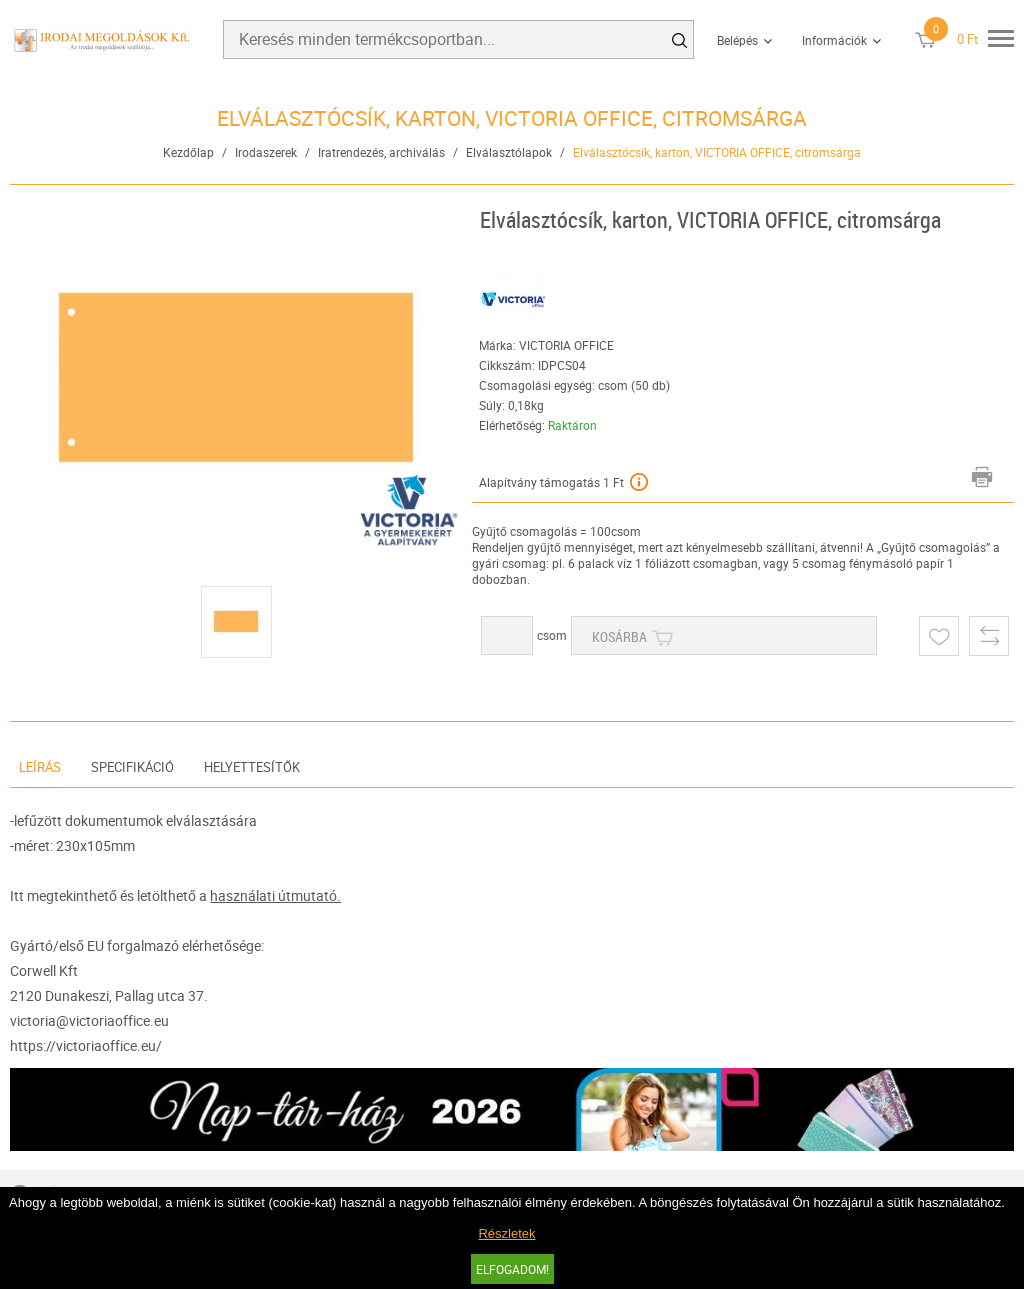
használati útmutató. (275, 895)
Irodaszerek (266, 152)
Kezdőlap (188, 152)
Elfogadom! (512, 1269)
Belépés (737, 40)
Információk (834, 40)
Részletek (506, 1233)
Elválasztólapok (509, 152)
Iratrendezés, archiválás (381, 152)
